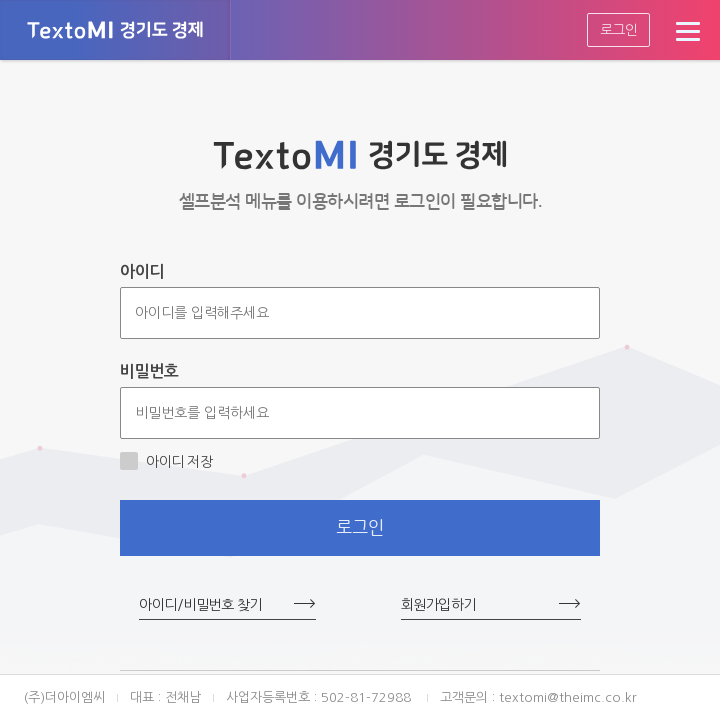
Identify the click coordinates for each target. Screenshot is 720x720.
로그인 (619, 30)
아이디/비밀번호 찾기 (200, 605)
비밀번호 (149, 371)
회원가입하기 (438, 605)
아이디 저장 (166, 461)
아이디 (142, 271)
